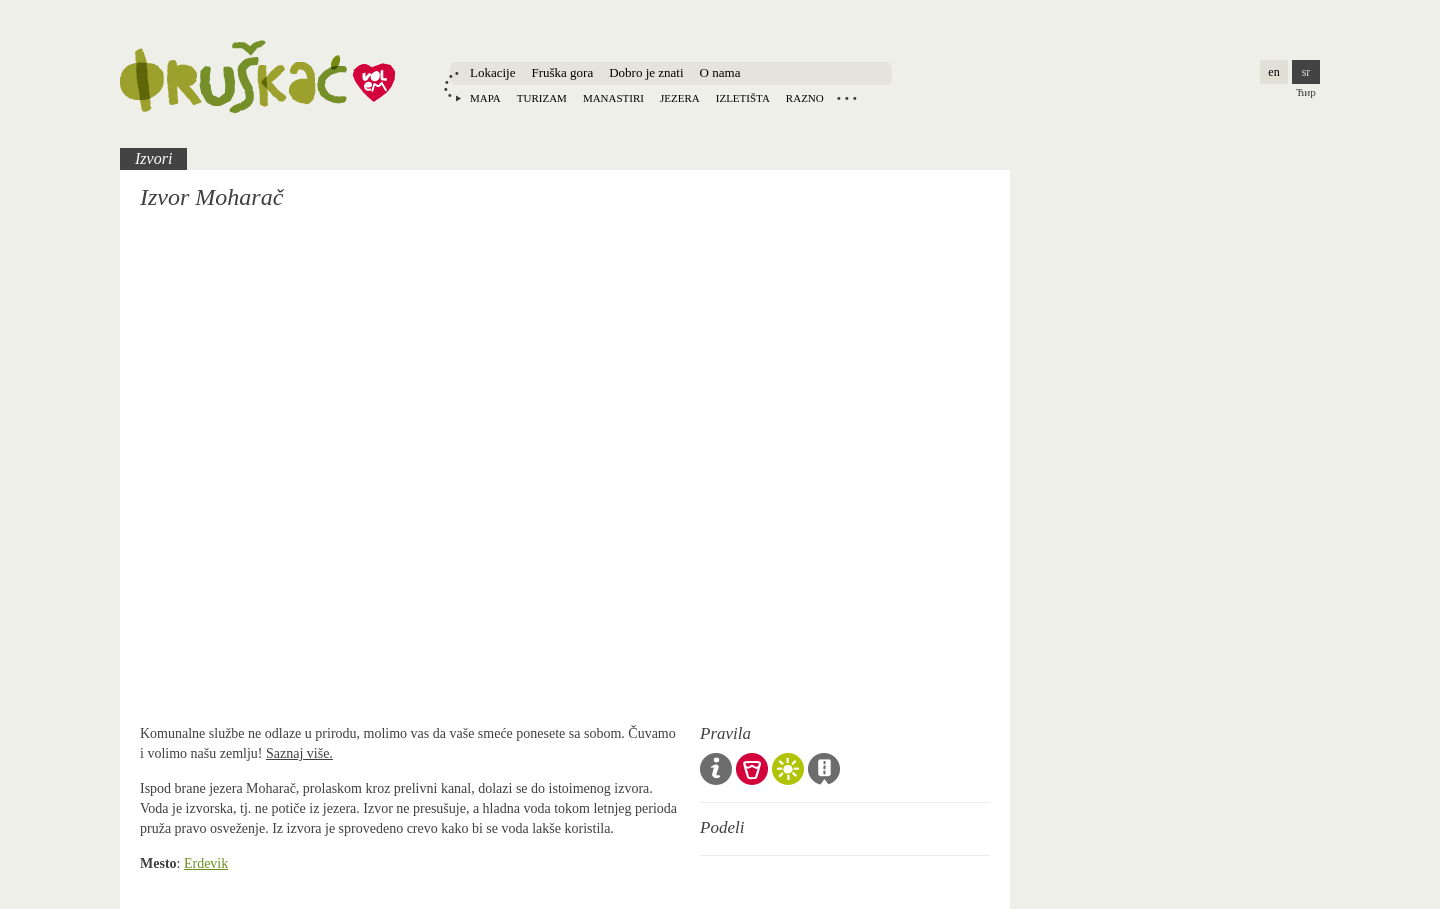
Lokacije (492, 72)
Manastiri (613, 98)
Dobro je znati (646, 72)
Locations (847, 98)
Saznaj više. (299, 753)
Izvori (153, 158)
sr (1306, 72)
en (1273, 72)
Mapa (485, 98)
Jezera (680, 98)
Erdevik (206, 863)
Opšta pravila (716, 769)
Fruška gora (562, 72)
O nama (720, 72)
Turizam (542, 98)
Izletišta (743, 98)
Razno (805, 98)
